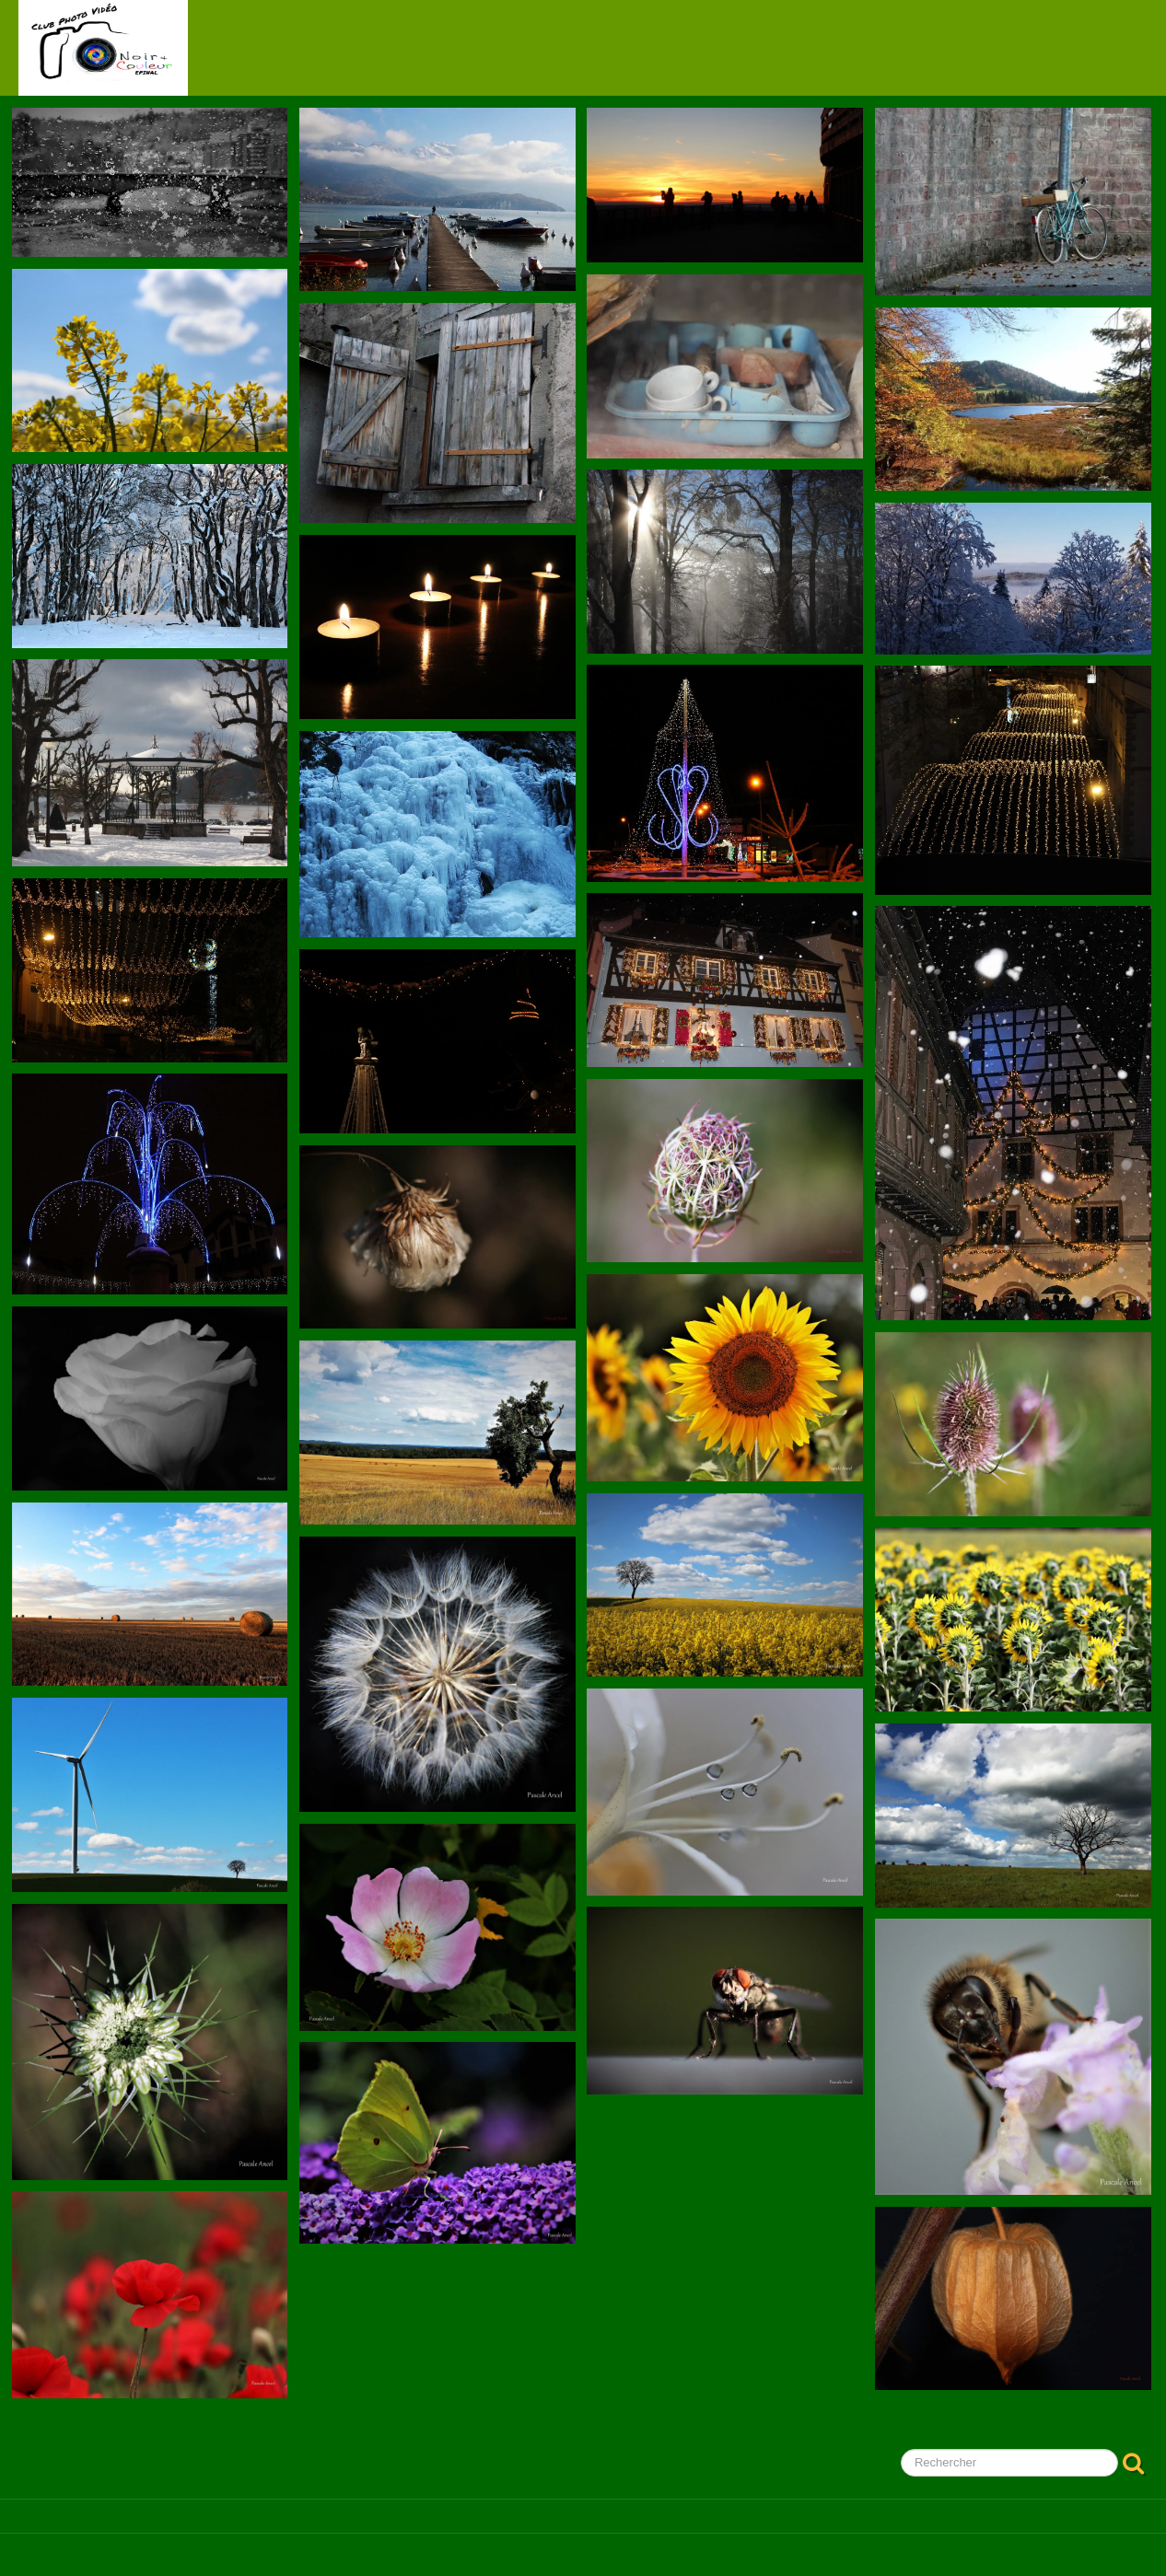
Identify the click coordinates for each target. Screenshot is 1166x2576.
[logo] (103, 48)
